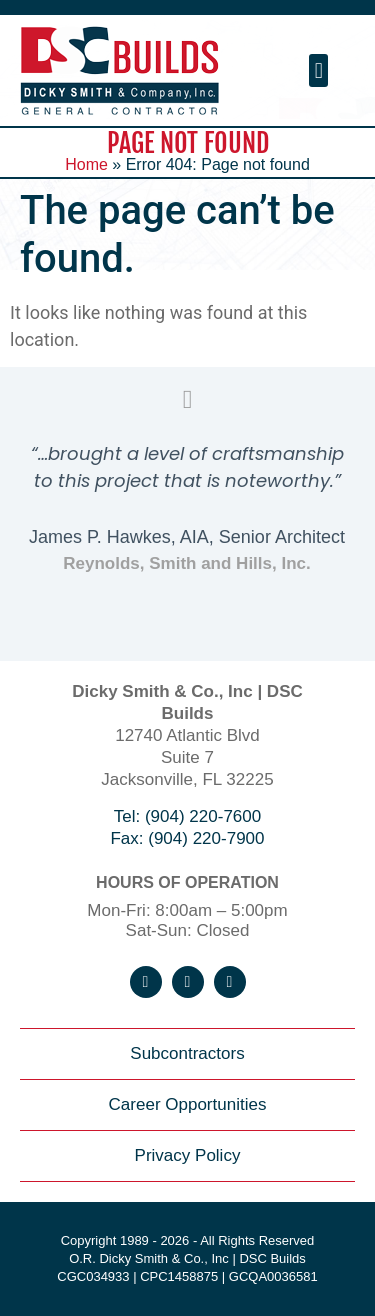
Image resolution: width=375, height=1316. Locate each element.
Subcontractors (187, 1053)
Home (86, 164)
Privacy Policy (188, 1155)
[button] (318, 70)
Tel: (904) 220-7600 (187, 816)
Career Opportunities (188, 1104)
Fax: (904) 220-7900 (187, 838)
